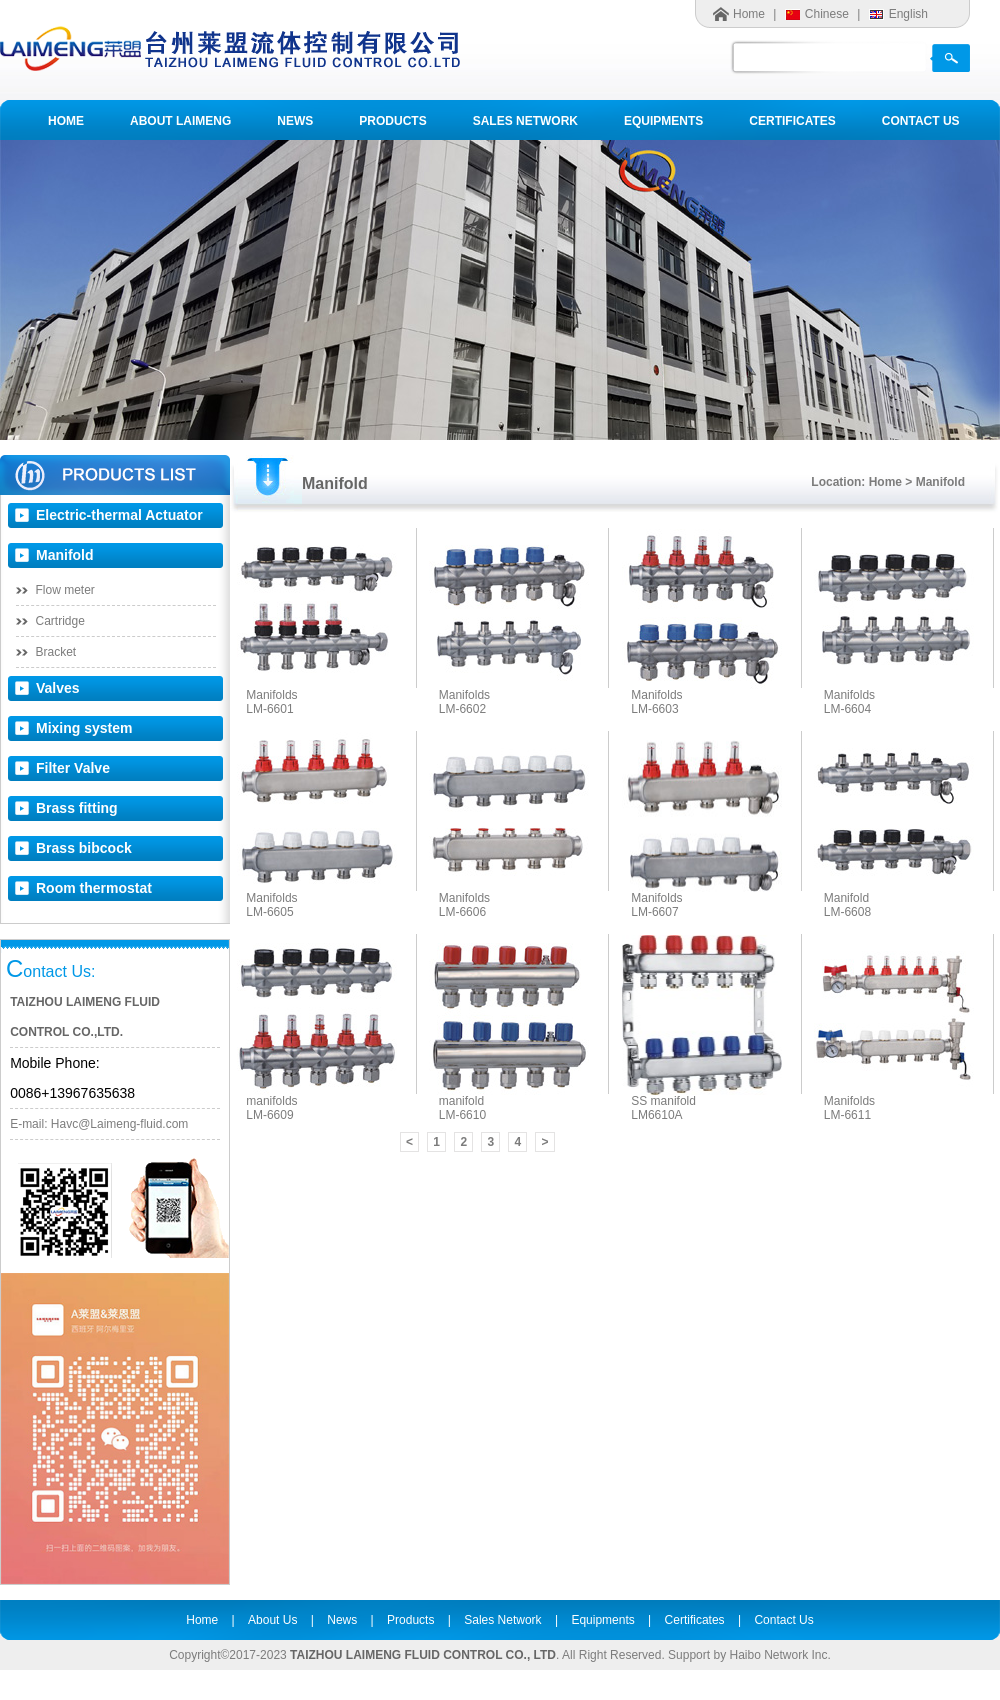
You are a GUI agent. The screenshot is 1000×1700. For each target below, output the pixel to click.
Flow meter (65, 590)
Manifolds (271, 695)
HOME (66, 121)
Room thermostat (94, 888)
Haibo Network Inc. (779, 1655)
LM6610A (656, 1115)
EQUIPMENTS (663, 121)
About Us (272, 1620)
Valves (58, 688)
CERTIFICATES (792, 121)
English (908, 14)
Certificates (695, 1620)
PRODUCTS (392, 121)
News (342, 1620)
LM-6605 (269, 912)
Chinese (827, 14)
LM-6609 (269, 1115)
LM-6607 (654, 912)
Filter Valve (73, 768)
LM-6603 (654, 709)
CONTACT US (921, 121)
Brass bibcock (84, 848)
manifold (461, 1101)
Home (749, 14)
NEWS (295, 121)
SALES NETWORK (525, 121)
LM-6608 (847, 912)
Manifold (65, 555)
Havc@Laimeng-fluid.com (120, 1124)
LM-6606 (462, 912)
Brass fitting (77, 808)
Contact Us (783, 1620)
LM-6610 (462, 1115)
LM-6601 (269, 709)
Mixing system (84, 728)
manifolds (271, 1101)
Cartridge (60, 621)
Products (410, 1620)
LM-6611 (847, 1115)
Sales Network (502, 1620)
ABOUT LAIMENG (180, 121)
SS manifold (663, 1101)
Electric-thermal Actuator (119, 515)
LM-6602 (462, 709)
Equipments (602, 1620)
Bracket (56, 652)
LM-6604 (847, 709)
